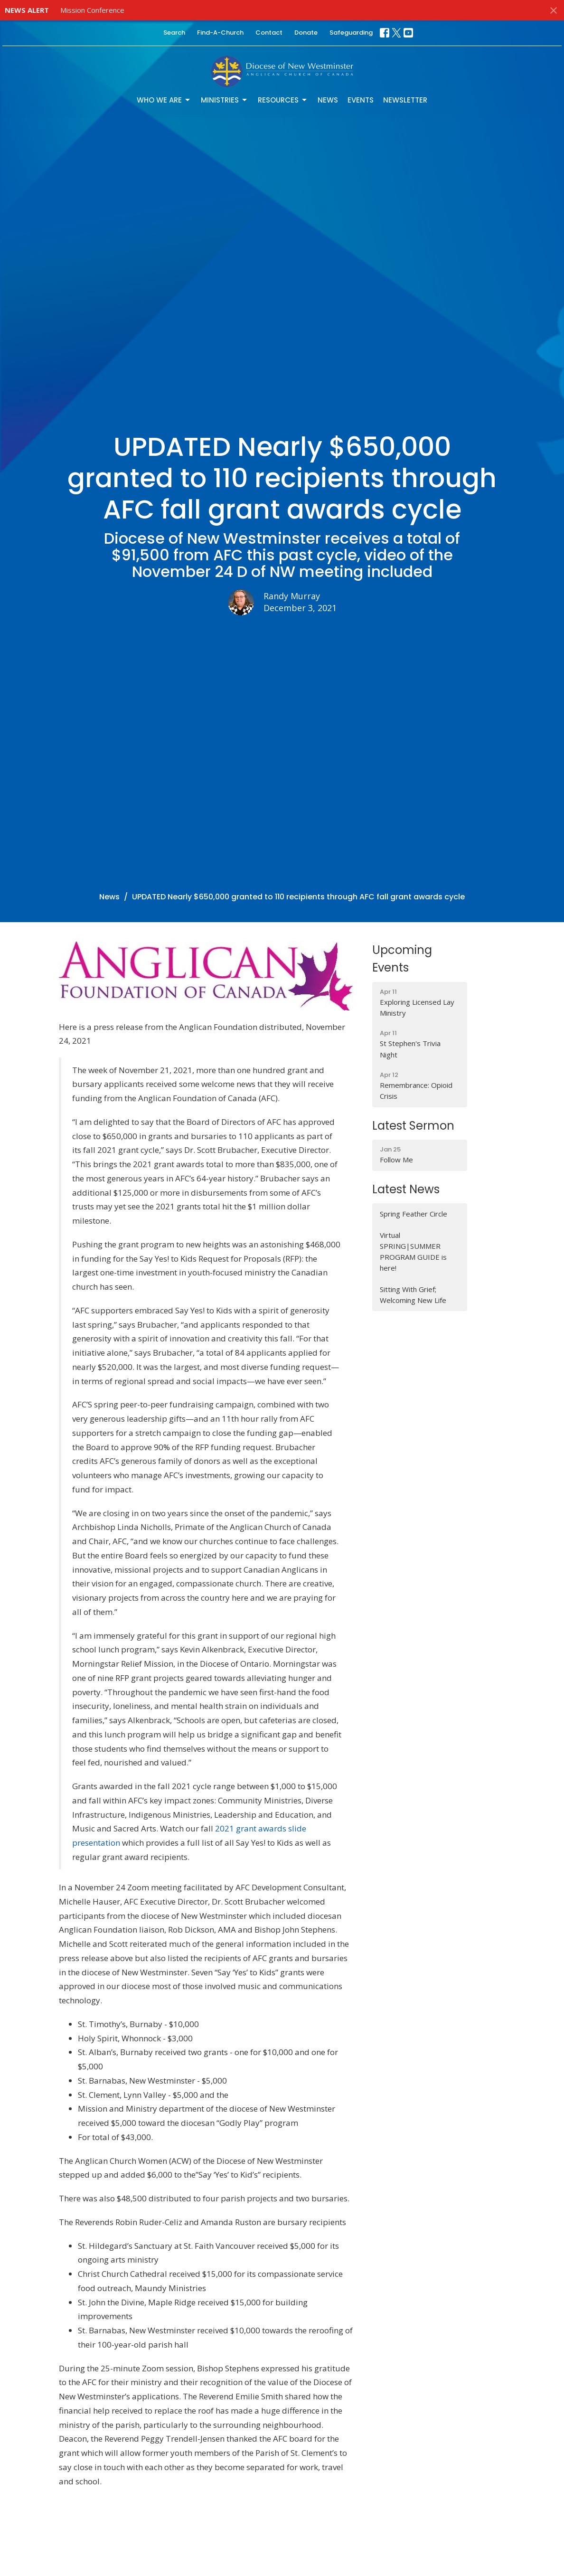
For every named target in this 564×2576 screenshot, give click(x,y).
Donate (306, 32)
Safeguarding (351, 32)
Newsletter (405, 100)
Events (361, 100)
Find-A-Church (220, 32)
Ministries (224, 100)
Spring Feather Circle (413, 1213)
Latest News (406, 1189)
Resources (283, 100)
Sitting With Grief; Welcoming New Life (413, 1294)
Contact (268, 32)
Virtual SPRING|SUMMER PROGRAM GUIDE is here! (413, 1251)
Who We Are (164, 100)
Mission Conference (92, 10)
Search (174, 32)
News (328, 100)
